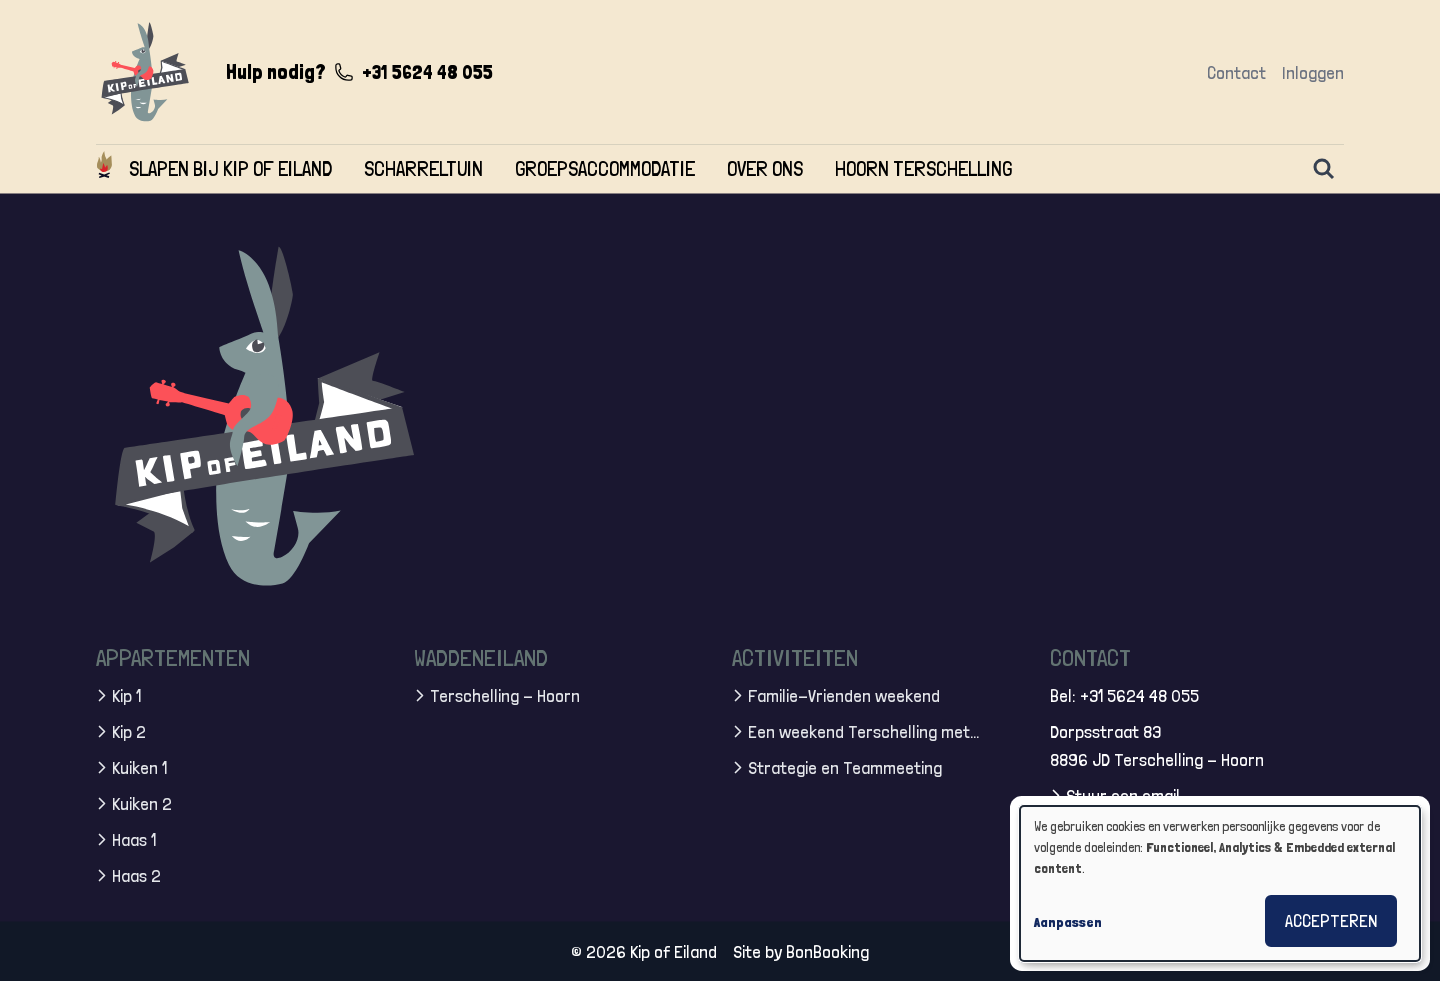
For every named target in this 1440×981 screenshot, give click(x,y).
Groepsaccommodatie (605, 168)
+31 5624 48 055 (427, 72)
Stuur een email (1123, 794)
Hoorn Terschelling (923, 168)
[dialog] (1220, 883)
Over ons (765, 168)
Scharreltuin (423, 168)
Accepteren (1331, 920)
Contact (1236, 72)
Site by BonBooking (801, 950)
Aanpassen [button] (1068, 922)
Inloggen (1313, 72)
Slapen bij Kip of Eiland (230, 168)
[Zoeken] (1324, 169)
